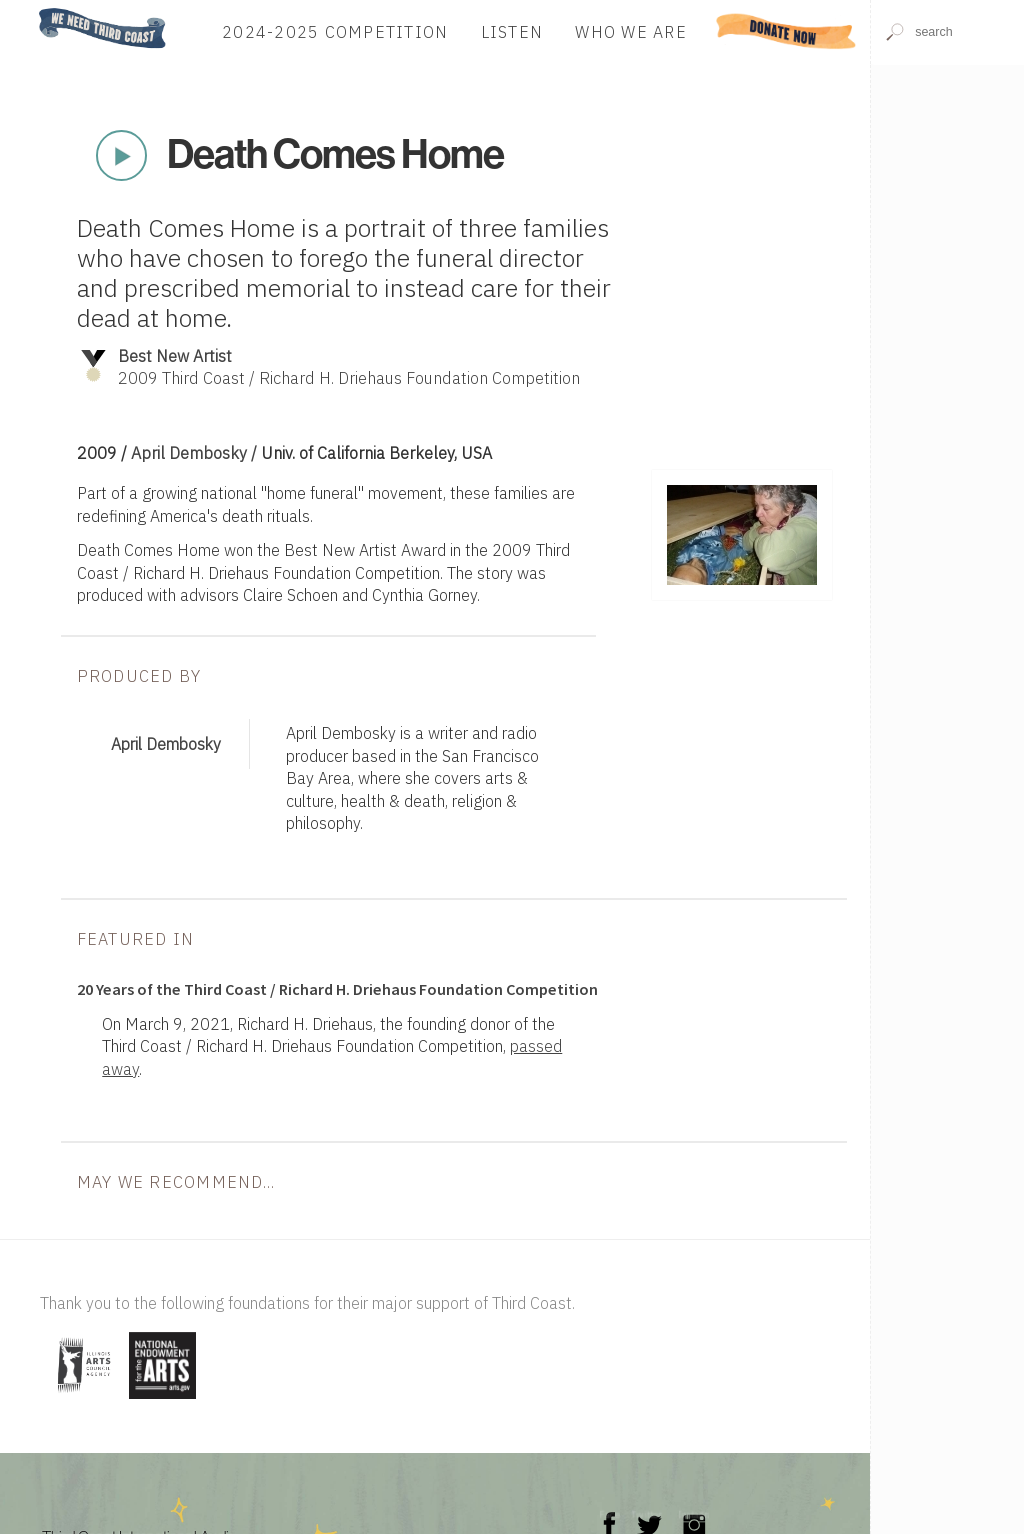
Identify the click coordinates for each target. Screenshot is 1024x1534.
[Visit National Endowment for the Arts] (162, 1400)
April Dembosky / (196, 452)
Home (33, 9)
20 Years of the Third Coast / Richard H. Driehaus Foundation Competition (337, 989)
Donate (787, 31)
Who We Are (631, 31)
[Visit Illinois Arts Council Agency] (82, 1400)
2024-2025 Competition (335, 31)
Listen (512, 31)
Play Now (121, 156)
